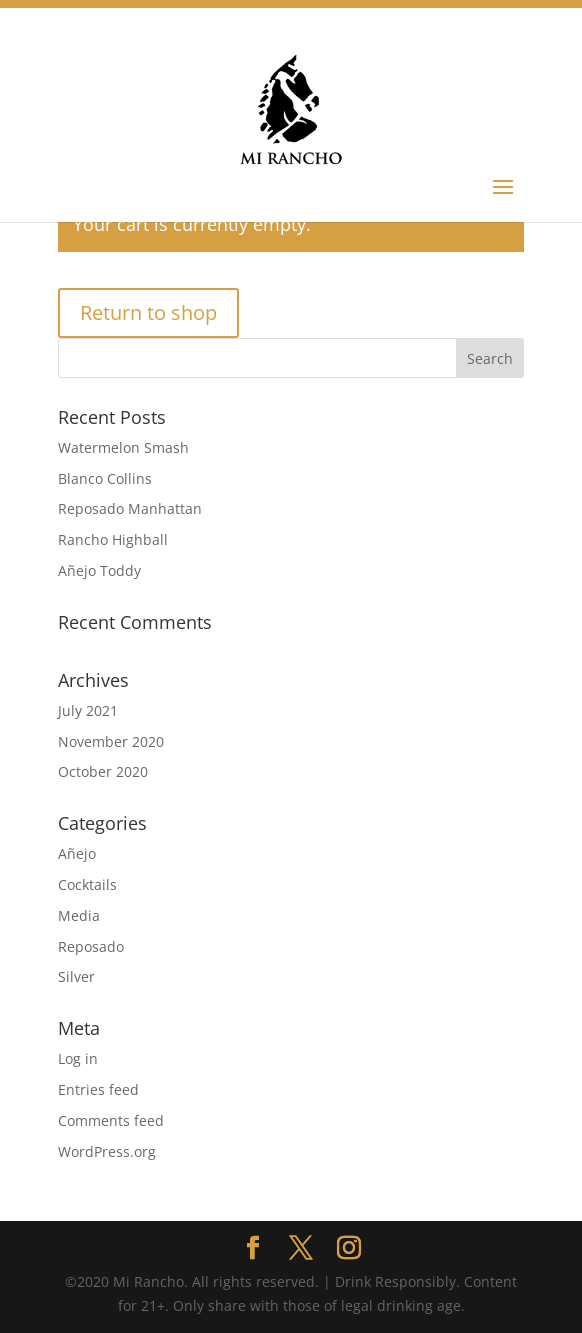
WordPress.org (107, 1151)
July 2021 (88, 710)
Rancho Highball (113, 539)
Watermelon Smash (123, 447)
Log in (78, 1058)
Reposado (91, 946)
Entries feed (98, 1089)
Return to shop (148, 312)
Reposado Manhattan (130, 508)
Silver (76, 976)
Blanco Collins (105, 478)
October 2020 (103, 771)
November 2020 (111, 741)
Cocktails (87, 884)
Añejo (77, 853)
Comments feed (111, 1120)
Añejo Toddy (99, 570)
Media (79, 915)
